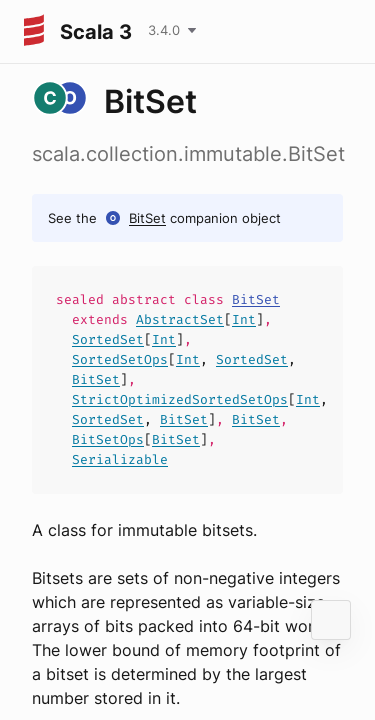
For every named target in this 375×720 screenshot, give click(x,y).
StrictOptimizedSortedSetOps (180, 399)
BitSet (147, 218)
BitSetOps (108, 439)
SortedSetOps (120, 359)
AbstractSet (180, 319)
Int (244, 319)
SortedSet (108, 339)
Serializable (120, 459)
